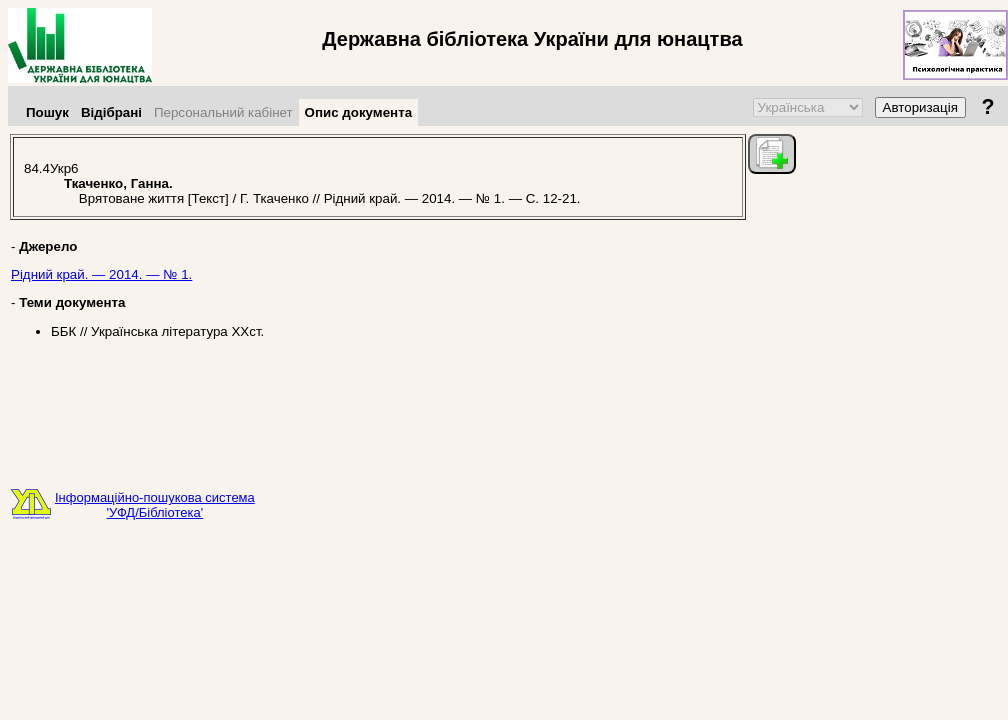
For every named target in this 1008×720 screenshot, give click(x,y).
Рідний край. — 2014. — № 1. (101, 274)
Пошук (47, 112)
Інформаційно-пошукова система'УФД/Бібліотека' (155, 505)
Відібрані (111, 112)
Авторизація (920, 107)
